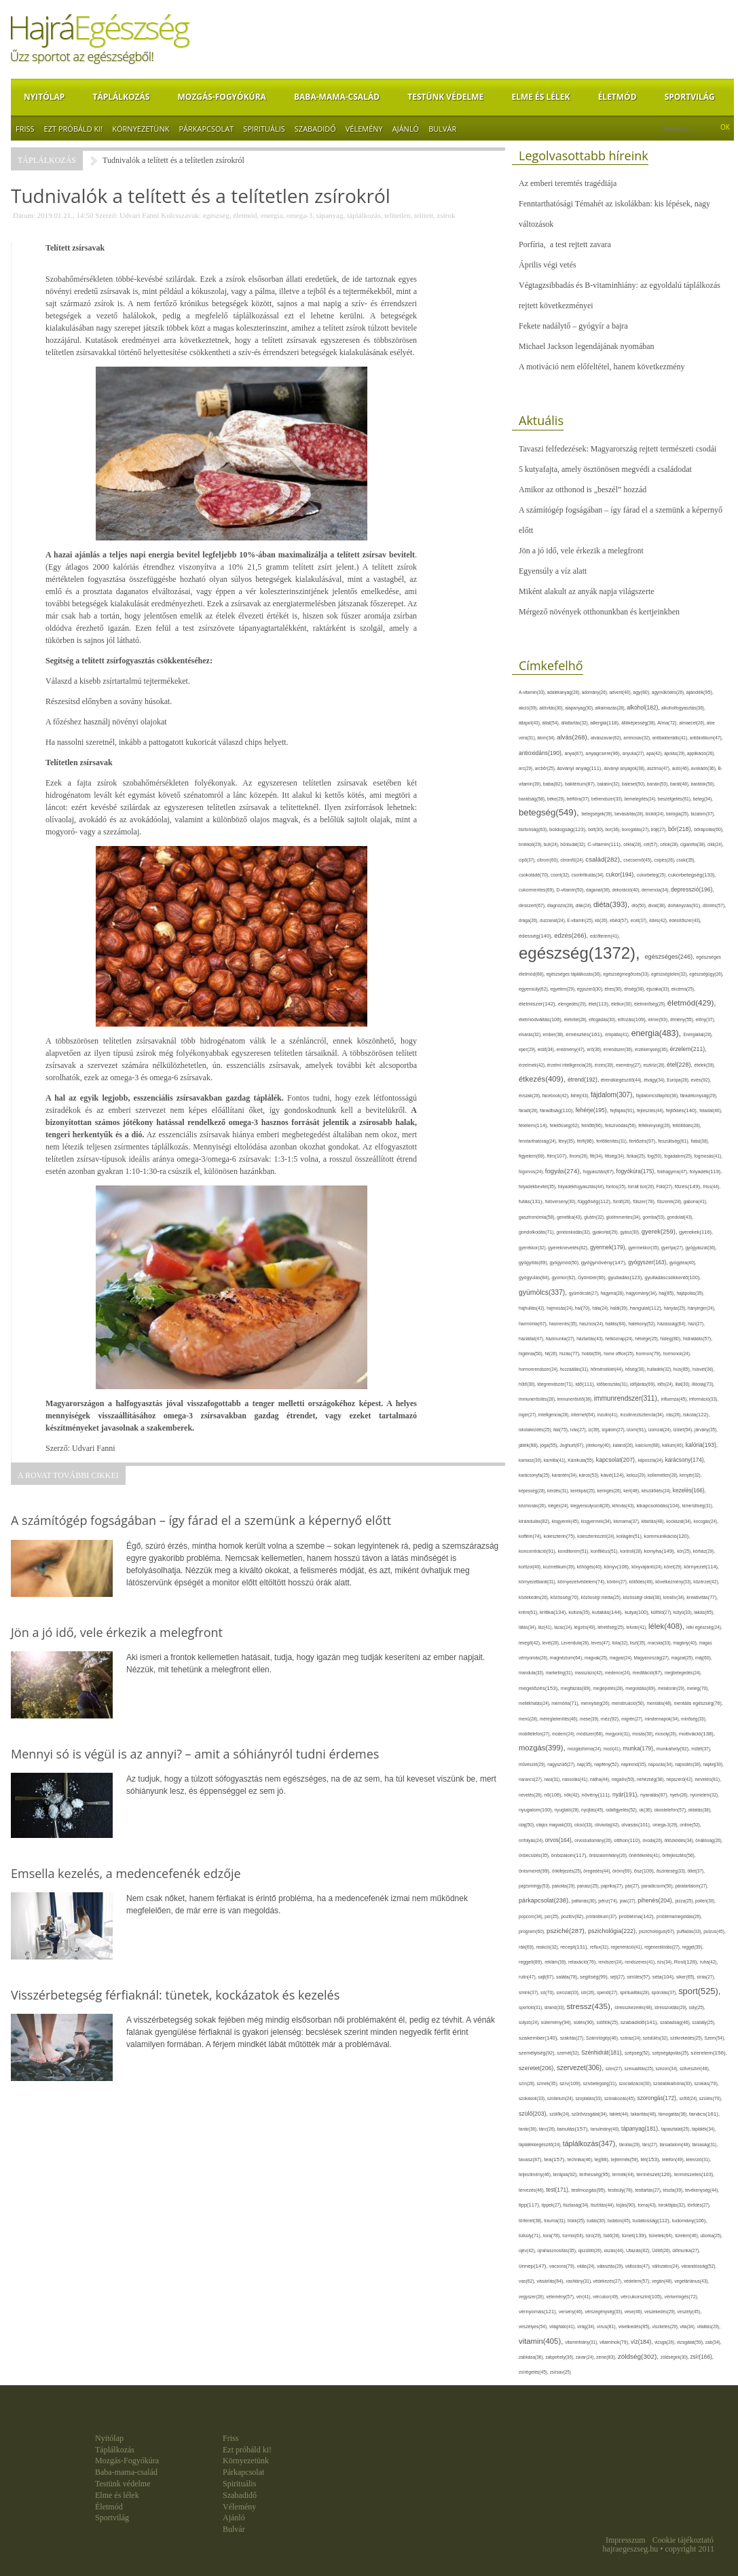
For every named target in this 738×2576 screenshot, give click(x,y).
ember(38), (554, 1034)
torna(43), (648, 2205)
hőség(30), (636, 1369)
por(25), (553, 1916)
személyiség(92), (538, 2053)
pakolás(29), (564, 1885)
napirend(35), (634, 1764)
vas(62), (527, 2281)
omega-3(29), (666, 1824)
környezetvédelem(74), (582, 1581)
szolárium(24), (561, 2098)
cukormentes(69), (538, 889)
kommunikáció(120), (667, 1536)
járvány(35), (706, 1429)
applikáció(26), (701, 753)
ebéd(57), (620, 920)
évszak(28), (530, 1095)
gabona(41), (695, 1201)
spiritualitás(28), (636, 1992)
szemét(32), (569, 2052)
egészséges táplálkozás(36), (575, 974)
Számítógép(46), (603, 2038)
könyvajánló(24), (647, 1566)
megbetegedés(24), (683, 1672)
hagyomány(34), (642, 1293)
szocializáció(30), (636, 2083)
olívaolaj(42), (608, 1824)
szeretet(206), (538, 2068)
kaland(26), (624, 1445)
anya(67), (574, 753)
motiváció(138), (697, 1734)
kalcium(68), (648, 1445)
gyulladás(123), (626, 1277)
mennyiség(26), (595, 1703)
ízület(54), (684, 1429)
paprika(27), (613, 1885)
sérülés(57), (639, 1976)
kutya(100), (638, 1612)
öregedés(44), (597, 1871)
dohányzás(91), (685, 905)
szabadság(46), (676, 2022)
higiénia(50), (532, 1353)
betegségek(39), (597, 813)
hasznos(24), (592, 1323)
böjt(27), (659, 829)
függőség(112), (595, 1201)
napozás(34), (661, 1764)
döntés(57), (714, 905)
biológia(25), (678, 813)
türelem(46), (687, 2235)
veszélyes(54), (534, 2326)
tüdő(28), (613, 2235)
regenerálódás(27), (663, 1947)
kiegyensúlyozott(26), (591, 1505)
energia (271, 215)
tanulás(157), (574, 2129)
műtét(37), (701, 1748)
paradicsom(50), (659, 1885)
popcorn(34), (532, 1916)
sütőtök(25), (609, 2022)
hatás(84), (617, 1324)
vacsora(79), (563, 2266)
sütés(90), (585, 2022)
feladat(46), (710, 1110)
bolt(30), (596, 829)
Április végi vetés (547, 265)
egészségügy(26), (706, 974)
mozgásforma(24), (586, 1748)
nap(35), (586, 1764)
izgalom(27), (614, 1429)
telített (423, 215)
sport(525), (699, 1991)
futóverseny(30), (561, 1201)
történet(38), (531, 2220)
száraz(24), (632, 2038)
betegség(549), (550, 812)
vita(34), (688, 2326)
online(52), (690, 1824)
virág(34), (587, 2326)
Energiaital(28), (697, 1034)
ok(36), (647, 1809)
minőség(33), (693, 1718)
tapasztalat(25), (676, 2129)
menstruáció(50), (629, 1703)
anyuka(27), (634, 753)
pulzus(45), (714, 1931)
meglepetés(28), (609, 1688)
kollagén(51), (630, 1536)
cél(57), (652, 844)
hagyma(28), (613, 1293)
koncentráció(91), (538, 1551)
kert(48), (632, 1490)
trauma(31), (556, 2220)
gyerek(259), (660, 1231)
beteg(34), (703, 798)
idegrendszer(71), (556, 1384)
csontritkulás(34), (588, 874)
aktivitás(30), (552, 707)
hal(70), (583, 1308)
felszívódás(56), (621, 1125)
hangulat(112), (647, 1308)
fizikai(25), (637, 1156)
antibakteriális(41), (671, 737)
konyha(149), (661, 1551)
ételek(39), (705, 1065)
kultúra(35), (580, 1612)
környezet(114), (701, 1567)
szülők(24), (560, 2114)
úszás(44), (614, 2250)
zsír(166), (701, 2357)
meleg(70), (698, 1688)
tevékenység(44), (702, 2190)
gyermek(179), (609, 1247)
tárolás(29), (630, 2144)
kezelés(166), (689, 1491)
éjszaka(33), (658, 989)
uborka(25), (711, 2235)
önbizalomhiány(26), (609, 1855)
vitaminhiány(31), (582, 2342)
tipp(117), (530, 2205)
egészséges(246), (670, 956)
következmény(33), (674, 1581)
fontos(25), (617, 1186)
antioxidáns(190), (541, 753)
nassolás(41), (576, 1779)
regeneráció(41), (628, 1947)
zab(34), (713, 2342)
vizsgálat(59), (691, 2342)
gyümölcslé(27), (585, 1293)
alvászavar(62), (607, 737)
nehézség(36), (651, 1779)
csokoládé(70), (535, 874)
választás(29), (611, 2266)
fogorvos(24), (532, 1171)
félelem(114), (534, 1125)
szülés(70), (710, 2098)
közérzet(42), (706, 1581)
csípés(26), (665, 860)
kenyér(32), (690, 1475)
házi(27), (696, 1323)
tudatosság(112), (652, 2221)
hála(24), (601, 1308)
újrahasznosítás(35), (557, 2250)
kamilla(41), (556, 1460)
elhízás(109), (633, 1019)
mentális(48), (660, 1703)
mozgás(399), (543, 1748)
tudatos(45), (620, 2220)
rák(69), (527, 1947)
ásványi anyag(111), (580, 768)
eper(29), (528, 1049)
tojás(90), (627, 2205)
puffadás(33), (690, 1931)
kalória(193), (702, 1444)
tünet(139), (635, 2235)
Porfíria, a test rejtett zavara (565, 244)
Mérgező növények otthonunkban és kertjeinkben (599, 612)
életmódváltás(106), (541, 1019)
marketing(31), (560, 1672)
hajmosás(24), (561, 1308)
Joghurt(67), (572, 1445)
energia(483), (657, 1033)
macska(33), (660, 1642)
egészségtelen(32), (670, 974)
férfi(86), (586, 1141)
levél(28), (551, 1642)
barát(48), (680, 783)
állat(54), (551, 722)
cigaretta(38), (693, 844)
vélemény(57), (561, 2296)
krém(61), (529, 1612)
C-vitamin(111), (605, 844)
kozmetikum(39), (560, 1566)
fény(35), (567, 1141)
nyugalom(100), (537, 1810)
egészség (216, 215)
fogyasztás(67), (599, 1171)
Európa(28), (678, 1080)
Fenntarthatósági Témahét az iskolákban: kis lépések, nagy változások (614, 214)
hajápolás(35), (690, 1293)
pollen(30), (705, 1900)
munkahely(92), (674, 1749)
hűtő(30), (528, 1384)
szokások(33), (533, 2098)
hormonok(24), (677, 1353)
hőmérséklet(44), (608, 1369)
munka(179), (640, 1748)
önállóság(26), (708, 1840)
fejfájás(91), (623, 1110)
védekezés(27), (608, 2281)
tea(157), (555, 2159)
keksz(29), (637, 1475)
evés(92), (701, 1080)
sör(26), (588, 1992)
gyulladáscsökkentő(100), (672, 1277)
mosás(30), (643, 1733)
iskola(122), (696, 1415)
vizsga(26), (665, 2342)
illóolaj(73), (703, 1384)
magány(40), (686, 1642)
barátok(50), (703, 783)
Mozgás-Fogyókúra (222, 97)
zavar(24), (586, 2357)
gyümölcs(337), (544, 1292)
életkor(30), (622, 1003)
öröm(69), (623, 1871)
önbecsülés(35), (535, 1855)
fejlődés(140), (683, 1110)
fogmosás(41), (708, 1156)
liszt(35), (639, 1642)
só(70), (548, 1992)
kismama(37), (627, 1521)
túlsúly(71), (531, 2235)
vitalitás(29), (708, 2326)
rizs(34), (665, 1961)
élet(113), (599, 1004)
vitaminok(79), (615, 2342)
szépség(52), (638, 2052)
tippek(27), (553, 2205)
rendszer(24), (611, 1961)
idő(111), (585, 1384)
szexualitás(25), (640, 2068)
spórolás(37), (665, 1992)
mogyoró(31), (619, 1733)
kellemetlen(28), (664, 1475)
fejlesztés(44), (651, 1110)
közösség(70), (565, 1597)
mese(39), (590, 1718)
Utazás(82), (639, 2250)
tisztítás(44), (603, 2205)
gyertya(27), (673, 1247)
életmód (245, 215)
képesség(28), (533, 1490)
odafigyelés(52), (622, 1809)
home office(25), (619, 1353)
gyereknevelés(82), (569, 1247)
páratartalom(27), (691, 1885)
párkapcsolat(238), (545, 1900)
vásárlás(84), (551, 2281)
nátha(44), (601, 1779)
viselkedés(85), (635, 2327)
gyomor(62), (565, 1277)
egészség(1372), (581, 953)
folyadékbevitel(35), (538, 1186)
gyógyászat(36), (700, 1247)
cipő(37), (528, 860)
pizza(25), (685, 1900)
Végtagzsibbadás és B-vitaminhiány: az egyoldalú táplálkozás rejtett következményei (619, 295)
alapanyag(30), (580, 707)
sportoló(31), (532, 2007)
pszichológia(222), (613, 1931)
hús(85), (683, 1369)
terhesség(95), (595, 2174)
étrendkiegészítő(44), (622, 1080)
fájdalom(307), (613, 1095)
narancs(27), (531, 1779)
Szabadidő (315, 129)
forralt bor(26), (642, 1186)
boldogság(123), (568, 829)
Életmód (617, 97)
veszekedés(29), (661, 2311)
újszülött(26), (591, 2250)
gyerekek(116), (696, 1232)
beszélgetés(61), (675, 798)
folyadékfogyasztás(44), (582, 1186)
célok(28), (670, 844)
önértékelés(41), (645, 1855)
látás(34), (528, 1627)
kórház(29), (704, 1551)
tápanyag (330, 215)
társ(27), (650, 2144)
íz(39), (595, 1429)
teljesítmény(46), (536, 2174)
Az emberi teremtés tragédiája (567, 183)
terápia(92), (566, 2174)
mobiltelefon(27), (535, 1733)
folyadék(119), (706, 1172)
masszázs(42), (590, 1672)
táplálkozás (363, 215)
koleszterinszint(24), (596, 1536)
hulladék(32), (660, 1369)
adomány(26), (596, 692)
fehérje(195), (593, 1110)
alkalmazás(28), (611, 707)
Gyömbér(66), (593, 1277)
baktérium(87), (581, 784)
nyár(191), (626, 1794)
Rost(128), (687, 1962)
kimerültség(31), (698, 1505)
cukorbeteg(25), (652, 874)
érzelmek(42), (533, 1065)
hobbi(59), (593, 1353)
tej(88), (603, 2160)
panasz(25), (589, 1885)
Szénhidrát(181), (603, 2052)
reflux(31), (600, 1947)
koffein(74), (531, 1536)
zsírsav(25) (560, 2372)
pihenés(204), (656, 1900)
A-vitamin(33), (533, 692)
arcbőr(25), (546, 768)
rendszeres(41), (641, 1961)
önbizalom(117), (570, 1855)
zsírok (446, 215)
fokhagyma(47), (673, 1171)
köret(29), (674, 1566)
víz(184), (642, 2341)
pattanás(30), (585, 1900)
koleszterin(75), (561, 1536)
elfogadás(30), (603, 1019)
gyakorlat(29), (607, 1232)
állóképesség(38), (639, 722)
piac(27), (629, 1900)
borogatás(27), (636, 829)
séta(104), (664, 1977)
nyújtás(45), (593, 1809)
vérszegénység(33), (604, 2311)
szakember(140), (539, 2038)
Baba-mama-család (337, 97)
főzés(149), (689, 1186)
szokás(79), (706, 2083)
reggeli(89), (532, 1962)
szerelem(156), (708, 2053)
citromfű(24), (572, 860)
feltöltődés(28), (687, 1125)
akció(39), (529, 707)
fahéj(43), (581, 1095)
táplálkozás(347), (591, 2143)
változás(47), (638, 2266)
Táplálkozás (120, 97)
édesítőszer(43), (685, 920)
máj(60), (703, 1657)
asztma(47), (659, 768)
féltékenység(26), (655, 1125)
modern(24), (564, 1733)
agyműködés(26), (669, 692)
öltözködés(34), (680, 1840)
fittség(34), (616, 1156)
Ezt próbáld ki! (73, 129)
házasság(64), (672, 1323)
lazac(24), (564, 1627)
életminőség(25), (650, 1003)
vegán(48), (663, 2281)
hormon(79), (649, 1353)
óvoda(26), (654, 1840)
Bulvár (442, 129)
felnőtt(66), (593, 1125)
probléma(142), (638, 1916)
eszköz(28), (655, 1065)
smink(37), (529, 1992)
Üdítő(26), (662, 2250)
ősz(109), (645, 1871)
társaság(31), (705, 2144)
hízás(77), (570, 1353)
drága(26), (529, 920)
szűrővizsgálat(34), (591, 2114)
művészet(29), (533, 1764)
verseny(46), (572, 2311)
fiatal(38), (699, 1141)
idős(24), (666, 1384)
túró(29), (595, 2235)
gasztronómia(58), (538, 1217)
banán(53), (658, 783)
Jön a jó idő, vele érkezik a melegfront (581, 550)
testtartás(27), (649, 2190)
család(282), (604, 859)
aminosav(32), (637, 737)
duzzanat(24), (553, 920)
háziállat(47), (532, 1338)
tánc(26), (548, 2129)
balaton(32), (609, 783)
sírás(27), (706, 1976)
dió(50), (639, 905)
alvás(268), (574, 737)
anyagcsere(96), (603, 753)
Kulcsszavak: (181, 215)
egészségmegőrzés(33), (627, 974)
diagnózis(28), (561, 905)
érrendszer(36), (619, 1049)
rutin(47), (528, 1976)
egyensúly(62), (534, 989)
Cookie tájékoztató (683, 2540)
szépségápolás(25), (671, 2052)
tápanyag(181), (641, 2128)
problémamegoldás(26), (679, 1916)
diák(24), (584, 905)
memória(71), (565, 1703)
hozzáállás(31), (575, 1369)
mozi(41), (613, 1748)
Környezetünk (140, 129)
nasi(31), (553, 1779)
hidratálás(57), (697, 1338)
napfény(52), (607, 1764)
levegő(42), (530, 1642)
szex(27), (615, 2068)
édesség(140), (536, 936)
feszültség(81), (674, 1141)
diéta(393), (612, 904)
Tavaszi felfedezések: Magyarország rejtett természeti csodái (617, 449)
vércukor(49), (607, 2296)
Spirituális (263, 129)
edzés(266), (572, 935)
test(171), (558, 2190)
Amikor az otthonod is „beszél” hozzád (582, 489)
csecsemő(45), (638, 860)
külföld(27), (662, 1612)
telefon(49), (674, 2159)
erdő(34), (547, 1049)
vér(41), (584, 2296)
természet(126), (655, 2174)
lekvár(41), (637, 1627)
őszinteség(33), (672, 1871)
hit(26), (552, 1353)
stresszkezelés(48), (634, 2007)
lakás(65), (704, 1612)
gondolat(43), (680, 1217)
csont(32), (561, 874)
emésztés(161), (585, 1034)
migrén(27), (632, 1718)
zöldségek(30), (675, 2357)
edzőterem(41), (605, 936)
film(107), (558, 1156)
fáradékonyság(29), (699, 1095)
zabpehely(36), (560, 2357)
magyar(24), (622, 1657)
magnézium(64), (567, 1657)
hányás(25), (676, 1308)
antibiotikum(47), (706, 737)
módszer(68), (590, 1733)
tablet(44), (620, 2114)
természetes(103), (694, 2174)
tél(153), (651, 2159)
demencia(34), (656, 889)
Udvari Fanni (139, 215)
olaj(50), (527, 1824)
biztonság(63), (534, 829)
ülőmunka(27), (686, 2250)
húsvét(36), (703, 1369)
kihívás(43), (624, 1505)
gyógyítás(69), (534, 1262)
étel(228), (680, 1064)
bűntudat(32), (573, 844)
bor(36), (613, 829)
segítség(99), (595, 1977)
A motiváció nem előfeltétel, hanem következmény (602, 366)
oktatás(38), (700, 1809)
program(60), (533, 1931)
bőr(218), (681, 829)
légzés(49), (586, 1627)
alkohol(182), (644, 707)
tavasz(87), (531, 2160)
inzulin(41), (609, 1414)
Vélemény (364, 129)
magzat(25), (683, 1657)
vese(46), (634, 2311)
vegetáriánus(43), (691, 2281)
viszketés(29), (666, 2326)
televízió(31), (698, 2159)
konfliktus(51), (605, 1551)
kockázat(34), (679, 1521)
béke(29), (557, 798)
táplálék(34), (704, 2129)
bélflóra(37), (579, 798)
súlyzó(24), (530, 2022)
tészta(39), (674, 2190)
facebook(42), (556, 1095)
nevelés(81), (708, 1779)
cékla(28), (633, 844)
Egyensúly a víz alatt (553, 571)
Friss (25, 129)
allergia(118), (605, 723)
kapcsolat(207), (617, 1459)
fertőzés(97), (643, 1141)
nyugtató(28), (568, 1809)
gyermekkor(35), (644, 1247)
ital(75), (561, 1429)
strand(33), (556, 2007)
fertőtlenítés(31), (612, 1141)
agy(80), (642, 692)
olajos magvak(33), (555, 1824)
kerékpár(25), (583, 1490)
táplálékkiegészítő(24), (541, 2144)
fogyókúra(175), (636, 1171)
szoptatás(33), (589, 2098)
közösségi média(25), (602, 1597)
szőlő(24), (689, 2098)
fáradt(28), (529, 1110)
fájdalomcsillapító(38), (658, 1095)
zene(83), (607, 2357)
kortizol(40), (531, 1566)
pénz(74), (608, 1900)
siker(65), (686, 1976)
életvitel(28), (576, 1019)
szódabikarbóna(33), (673, 2083)
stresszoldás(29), (671, 2007)
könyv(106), (618, 1567)
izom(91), (637, 1430)
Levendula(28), (576, 1642)
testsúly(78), (621, 2190)
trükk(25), (577, 2220)
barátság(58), (533, 798)
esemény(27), (630, 1065)
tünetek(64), (662, 2235)
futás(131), (532, 1201)
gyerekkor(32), (533, 1247)
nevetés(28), (531, 1794)
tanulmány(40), (606, 2129)
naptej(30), (713, 1764)
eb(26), (602, 920)
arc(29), (527, 768)
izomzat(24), (660, 1429)
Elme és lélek (540, 97)
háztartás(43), (590, 1338)
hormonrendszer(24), (539, 1369)
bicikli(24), (656, 813)
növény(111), (597, 1795)
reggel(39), (692, 1947)
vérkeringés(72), (682, 2296)
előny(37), (706, 1019)
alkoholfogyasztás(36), (683, 707)
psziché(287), (567, 1930)
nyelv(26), (680, 1794)
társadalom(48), (675, 2144)
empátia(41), (618, 1034)
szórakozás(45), (621, 2098)
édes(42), (659, 920)
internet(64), (584, 1414)
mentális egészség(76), (698, 1703)
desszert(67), (533, 905)
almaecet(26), (692, 722)
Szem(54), (714, 2038)
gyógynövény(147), (604, 1262)
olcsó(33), (584, 1824)
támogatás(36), (674, 2114)
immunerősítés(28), (538, 1399)
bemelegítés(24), (641, 798)
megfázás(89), (577, 1688)
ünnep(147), (534, 2266)
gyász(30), (631, 1232)
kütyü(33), (684, 1612)
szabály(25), (703, 2022)
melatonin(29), (672, 1688)
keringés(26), (610, 1490)
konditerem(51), (574, 1551)
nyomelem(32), (704, 1794)
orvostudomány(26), (594, 1840)
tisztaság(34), (577, 2205)
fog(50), (655, 1156)
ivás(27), (579, 1429)
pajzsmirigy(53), (535, 1885)
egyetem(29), (563, 989)
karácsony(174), (685, 1460)
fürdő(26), (623, 1201)
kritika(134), (554, 1612)
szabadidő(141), (640, 2022)
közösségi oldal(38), (643, 1597)
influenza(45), (675, 1399)
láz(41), (546, 1627)
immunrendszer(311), (627, 1398)
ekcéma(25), (683, 989)
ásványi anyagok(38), (625, 768)
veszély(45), (689, 2311)
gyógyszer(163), (648, 1262)
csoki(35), (685, 860)
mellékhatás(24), (535, 1703)
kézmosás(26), (533, 1505)
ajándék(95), (700, 692)
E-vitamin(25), (581, 920)
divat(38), (658, 905)
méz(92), (611, 1719)
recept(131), (575, 1947)
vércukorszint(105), (643, 2297)
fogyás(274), (564, 1171)
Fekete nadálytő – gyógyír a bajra (573, 326)
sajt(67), (547, 1976)
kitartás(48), (653, 1521)
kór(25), (685, 1551)
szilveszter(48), (694, 2068)
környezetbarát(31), (538, 1581)
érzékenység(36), (652, 1049)
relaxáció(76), (583, 1961)
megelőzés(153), (540, 1688)
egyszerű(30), (591, 989)
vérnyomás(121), (539, 2311)
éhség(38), (635, 989)
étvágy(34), (655, 1080)
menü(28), (529, 1718)
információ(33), (703, 1399)
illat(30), (683, 1384)
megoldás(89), (641, 1688)
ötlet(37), (696, 1871)
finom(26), (580, 1156)
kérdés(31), (558, 1490)
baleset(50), (634, 783)
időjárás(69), (643, 1384)
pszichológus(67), (658, 1931)
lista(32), (621, 1642)
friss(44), (712, 1186)
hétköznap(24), (620, 1338)
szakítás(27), (573, 2038)
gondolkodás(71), (537, 1232)
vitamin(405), (542, 2341)
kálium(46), (673, 1445)
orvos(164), (559, 1840)
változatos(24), (666, 2266)
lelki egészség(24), (704, 1627)
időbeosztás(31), (613, 1384)
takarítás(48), (645, 2114)
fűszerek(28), (670, 1201)
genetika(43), (570, 1217)
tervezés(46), (532, 2190)
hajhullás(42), (533, 1308)
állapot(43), (530, 722)
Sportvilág (690, 97)
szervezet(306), (581, 2068)
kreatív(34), (674, 1597)
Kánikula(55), (581, 1460)
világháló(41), (563, 2326)
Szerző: (106, 215)
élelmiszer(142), (538, 1004)
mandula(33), (532, 1672)
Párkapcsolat (206, 129)
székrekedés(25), (687, 2038)
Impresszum (626, 2540)
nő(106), (554, 1795)
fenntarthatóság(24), (538, 1141)
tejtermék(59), (626, 2159)
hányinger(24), (702, 1308)
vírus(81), (608, 2326)
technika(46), (581, 2159)
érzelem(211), (688, 1049)
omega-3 (299, 215)
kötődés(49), (642, 1581)
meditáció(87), (649, 1673)
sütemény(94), (557, 2022)
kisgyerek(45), (566, 1521)
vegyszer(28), (532, 2296)
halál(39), (620, 1308)
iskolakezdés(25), (536, 1429)
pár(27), (633, 1885)
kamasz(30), (531, 1460)
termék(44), (624, 2174)
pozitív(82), (573, 1916)
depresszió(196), (692, 889)
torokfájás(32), (673, 2205)
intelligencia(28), (554, 1414)
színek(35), (548, 2083)
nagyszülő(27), (561, 1764)
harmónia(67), (534, 1323)
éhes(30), (615, 989)
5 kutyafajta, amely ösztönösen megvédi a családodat (605, 469)
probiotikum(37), (602, 1916)
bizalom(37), (702, 813)
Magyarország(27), (652, 1657)
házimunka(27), (561, 1338)
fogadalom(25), (679, 1156)
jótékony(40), (599, 1445)
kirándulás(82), (535, 1521)
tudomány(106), (689, 2221)
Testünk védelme (445, 97)
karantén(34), (565, 1475)
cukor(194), (621, 874)
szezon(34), (668, 2068)
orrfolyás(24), (532, 1840)
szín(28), (528, 2083)
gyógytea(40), (683, 1262)
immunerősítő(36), (575, 1399)
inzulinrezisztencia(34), (642, 1414)
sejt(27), (618, 1976)
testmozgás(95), (589, 2190)
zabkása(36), (532, 2357)
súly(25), (696, 2007)
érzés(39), (605, 1065)
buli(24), (552, 844)
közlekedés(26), (534, 1597)
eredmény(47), (572, 1049)
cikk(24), (715, 844)
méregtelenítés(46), (560, 1718)
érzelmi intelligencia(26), (571, 1065)
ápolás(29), (675, 753)
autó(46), (681, 768)
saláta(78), (568, 1976)
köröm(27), (618, 1581)
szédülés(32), (656, 2038)
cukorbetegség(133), (692, 875)
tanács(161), (704, 2114)
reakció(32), (548, 1947)
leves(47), (601, 1642)
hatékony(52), (642, 1323)
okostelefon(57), (671, 1809)
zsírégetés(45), (534, 2372)
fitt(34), (597, 1156)
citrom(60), (548, 860)
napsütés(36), (689, 1764)
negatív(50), (624, 1779)
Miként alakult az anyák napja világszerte (586, 591)
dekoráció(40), (627, 889)
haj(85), (667, 1293)
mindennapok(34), (662, 1718)
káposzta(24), (651, 1460)
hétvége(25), (647, 1338)
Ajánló (405, 129)
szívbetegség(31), (601, 2083)
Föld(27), (666, 1186)
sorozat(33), (568, 1992)
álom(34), (547, 737)
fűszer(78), (645, 1201)
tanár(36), (529, 2129)
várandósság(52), (698, 2266)
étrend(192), (584, 1079)
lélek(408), (667, 1626)
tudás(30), (597, 2220)
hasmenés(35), (564, 1323)
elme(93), (659, 1019)
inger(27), (528, 1414)
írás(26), (674, 1414)
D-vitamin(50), (572, 889)
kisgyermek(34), (597, 1521)
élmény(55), (682, 1019)
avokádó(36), (704, 768)
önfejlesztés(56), (678, 1855)
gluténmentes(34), (624, 1217)
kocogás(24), (706, 1521)
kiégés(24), (559, 1505)
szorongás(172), (659, 2098)
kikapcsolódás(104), (659, 1506)
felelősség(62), (565, 1125)
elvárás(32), (531, 1034)
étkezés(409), (543, 1079)
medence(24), (619, 1672)
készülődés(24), (657, 1490)
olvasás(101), (636, 1825)
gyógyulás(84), (535, 1278)
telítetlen (397, 215)
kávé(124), (614, 1475)
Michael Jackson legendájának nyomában (586, 346)
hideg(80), (671, 1338)
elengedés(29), (573, 1003)
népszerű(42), (680, 1779)
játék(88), (529, 1445)
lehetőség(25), (611, 1627)
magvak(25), (597, 1657)
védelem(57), (638, 2281)
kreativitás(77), (702, 1597)
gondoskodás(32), (574, 1232)
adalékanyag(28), (564, 692)
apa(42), (655, 753)
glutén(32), (595, 1217)
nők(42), (573, 1794)
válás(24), (587, 2266)
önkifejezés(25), (567, 1871)
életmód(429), (691, 1002)
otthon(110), (628, 1840)
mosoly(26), (667, 1733)
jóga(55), (549, 1445)
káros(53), (590, 1475)
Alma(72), (668, 722)
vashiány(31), (579, 2281)
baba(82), (554, 783)
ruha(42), (709, 1961)
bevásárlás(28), (630, 813)
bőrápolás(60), (709, 829)
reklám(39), (556, 1961)
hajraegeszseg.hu (631, 2549)
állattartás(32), (575, 722)
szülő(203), (534, 2113)
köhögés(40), (590, 1566)
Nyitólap (44, 97)
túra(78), (552, 2235)
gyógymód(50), (565, 1262)
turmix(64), (574, 2235)
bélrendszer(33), (608, 798)
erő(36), (595, 1049)
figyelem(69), (533, 1156)
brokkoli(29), (531, 844)
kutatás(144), (608, 1612)
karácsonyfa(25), (535, 1475)
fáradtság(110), (558, 1110)
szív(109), (571, 2083)
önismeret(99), (535, 1871)
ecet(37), (640, 920)
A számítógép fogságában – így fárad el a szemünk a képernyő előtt (620, 520)
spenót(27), (608, 1992)
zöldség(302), (639, 2356)
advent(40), (621, 692)
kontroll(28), (632, 1551)
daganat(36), (599, 889)
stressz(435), (591, 2006)
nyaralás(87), (655, 1795)
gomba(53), (654, 1217)
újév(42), (528, 2250)
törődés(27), (698, 2205)
